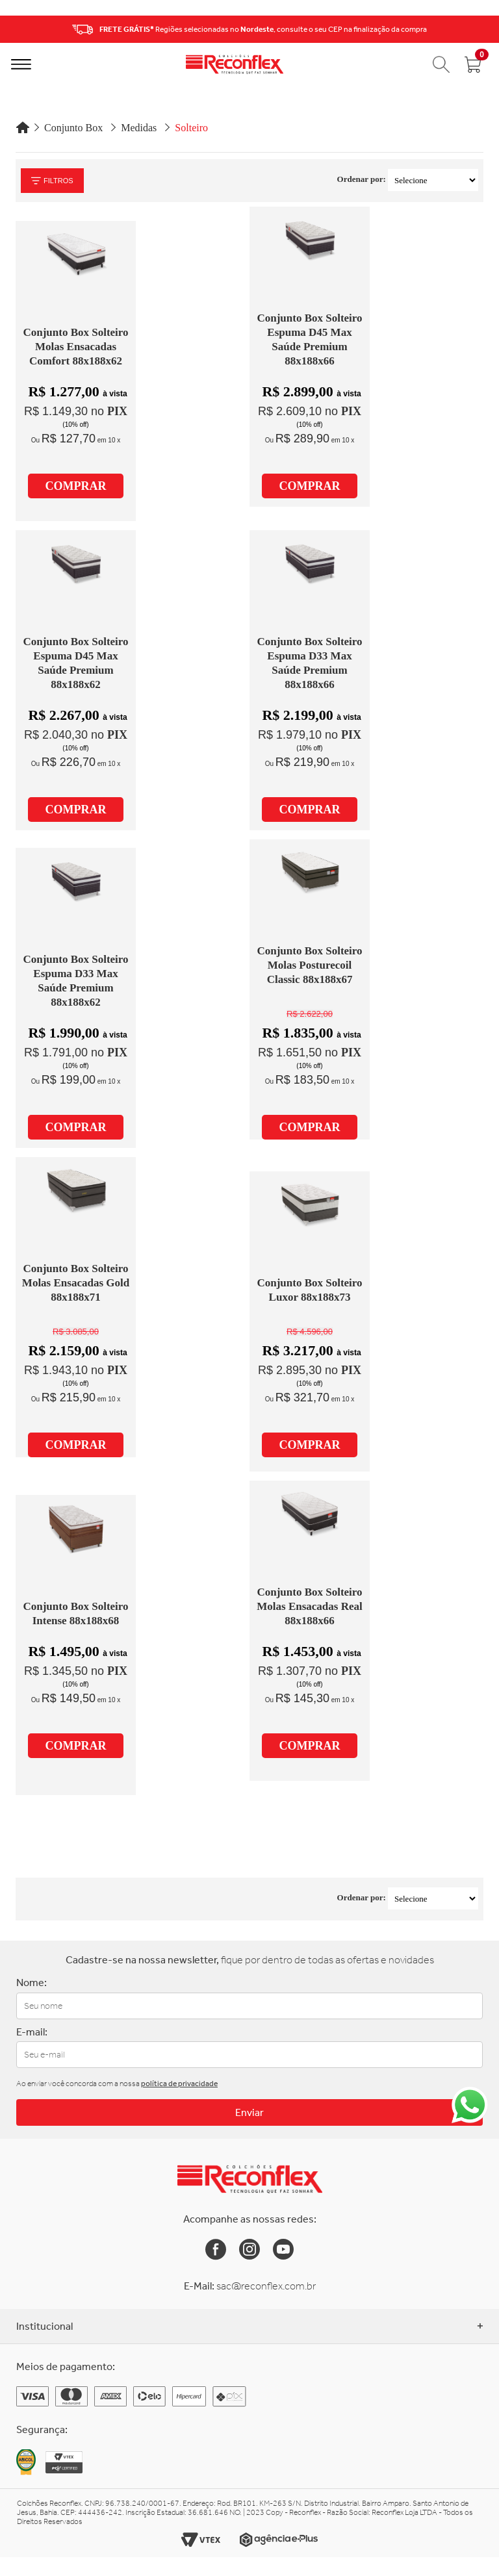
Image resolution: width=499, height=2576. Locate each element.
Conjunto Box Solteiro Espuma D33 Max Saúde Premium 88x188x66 (309, 663)
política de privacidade (179, 2083)
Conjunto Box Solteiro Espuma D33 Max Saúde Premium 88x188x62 (75, 980)
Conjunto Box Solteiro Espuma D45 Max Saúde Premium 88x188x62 (75, 663)
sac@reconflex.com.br (266, 2286)
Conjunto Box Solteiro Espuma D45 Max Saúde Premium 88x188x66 (309, 339)
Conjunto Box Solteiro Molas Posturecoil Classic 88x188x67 (309, 965)
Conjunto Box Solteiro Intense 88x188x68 (75, 1613)
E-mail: (31, 2032)
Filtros (52, 181)
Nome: (31, 1982)
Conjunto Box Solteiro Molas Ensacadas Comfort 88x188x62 (75, 346)
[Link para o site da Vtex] (200, 2539)
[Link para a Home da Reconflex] (249, 2179)
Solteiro (191, 127)
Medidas (139, 127)
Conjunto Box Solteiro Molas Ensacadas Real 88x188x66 (309, 1606)
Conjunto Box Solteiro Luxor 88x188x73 (309, 1290)
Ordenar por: (361, 179)
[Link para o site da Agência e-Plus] (279, 2539)
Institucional (249, 2326)
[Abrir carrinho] (473, 64)
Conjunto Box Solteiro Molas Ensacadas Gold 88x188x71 (75, 1282)
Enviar (249, 2112)
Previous (13, 29)
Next (485, 29)
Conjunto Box (73, 127)
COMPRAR (76, 485)
